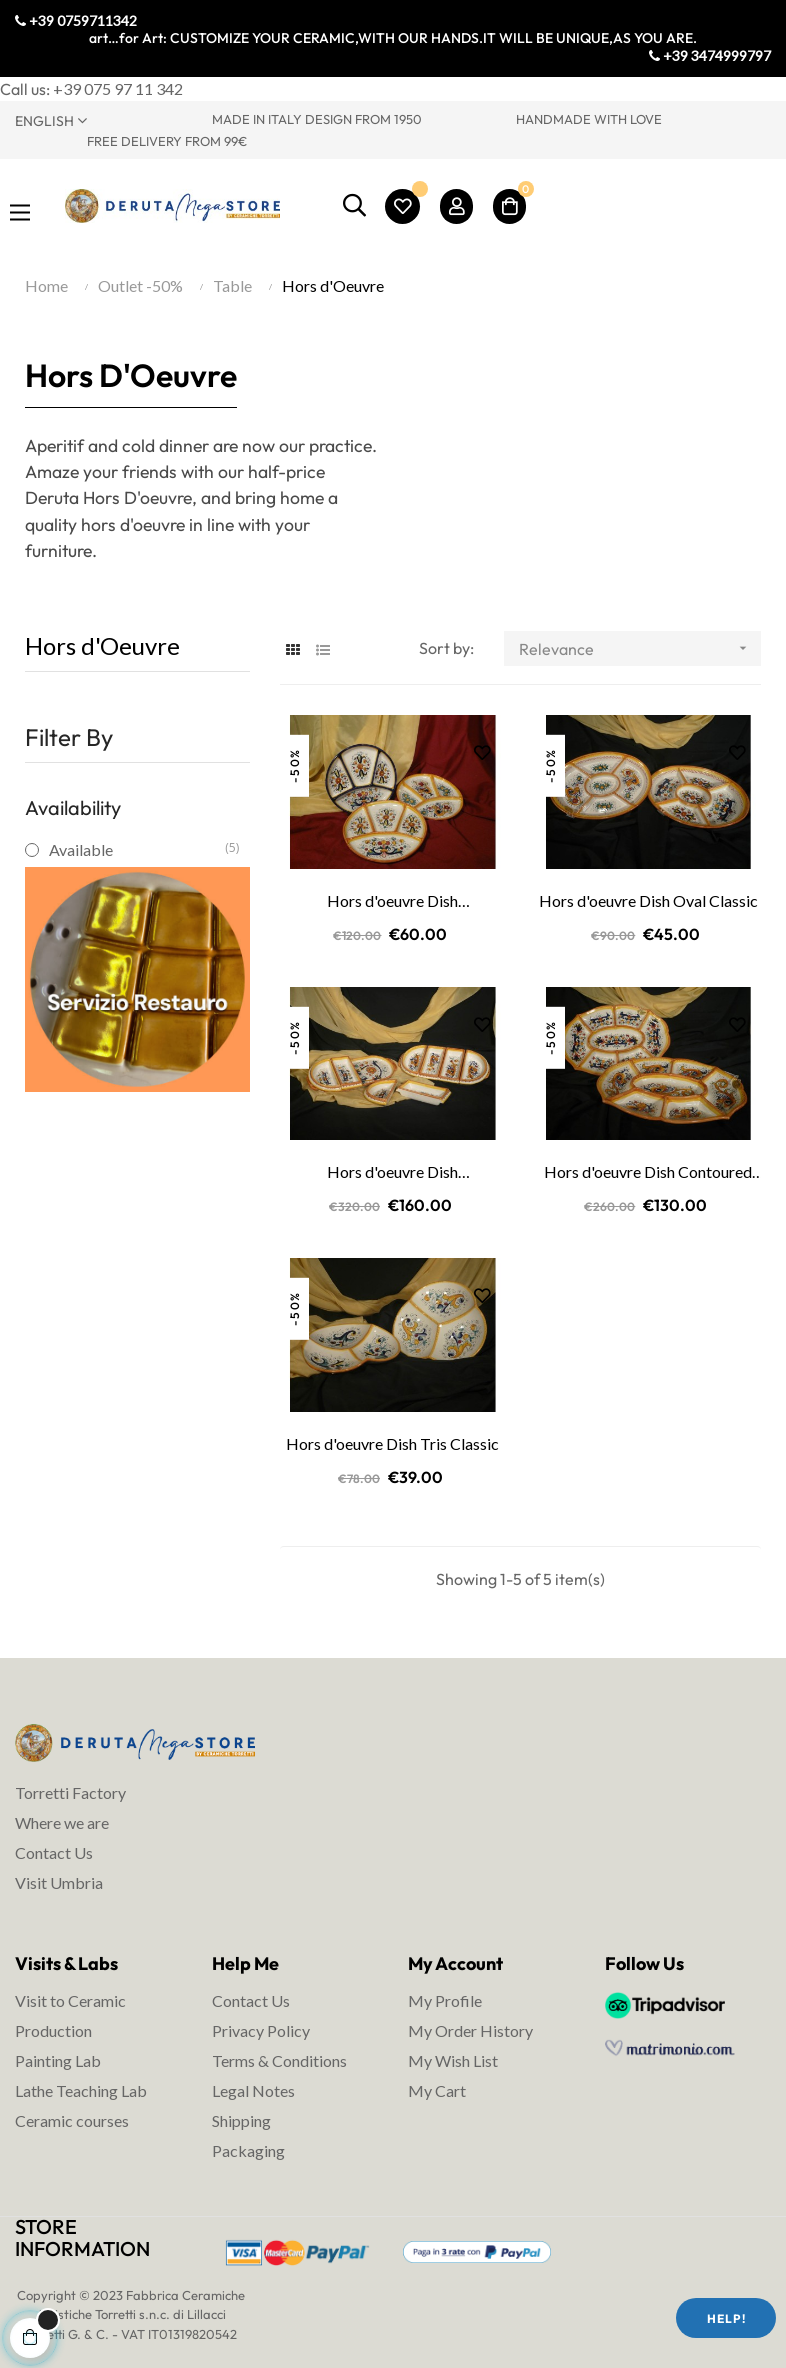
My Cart (437, 2090)
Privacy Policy (261, 2030)
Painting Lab (58, 2060)
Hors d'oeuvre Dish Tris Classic (392, 1443)
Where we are (62, 1822)
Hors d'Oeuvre (102, 645)
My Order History (470, 2030)
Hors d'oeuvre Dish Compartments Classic (393, 902)
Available (136, 849)
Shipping (241, 2120)
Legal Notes (253, 2090)
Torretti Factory (70, 1792)
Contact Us (54, 1852)
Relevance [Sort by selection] (640, 648)
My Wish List (453, 2060)
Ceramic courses (72, 2120)
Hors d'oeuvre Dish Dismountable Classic (392, 1173)
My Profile (445, 2000)
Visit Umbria (59, 1882)
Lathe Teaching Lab (81, 2090)
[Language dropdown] (98, 120)
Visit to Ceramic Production (70, 2015)
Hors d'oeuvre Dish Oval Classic (648, 900)
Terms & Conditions (279, 2060)
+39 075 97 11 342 (118, 88)
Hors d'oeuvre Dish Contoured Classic (648, 1173)
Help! (726, 2318)
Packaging (248, 2150)
